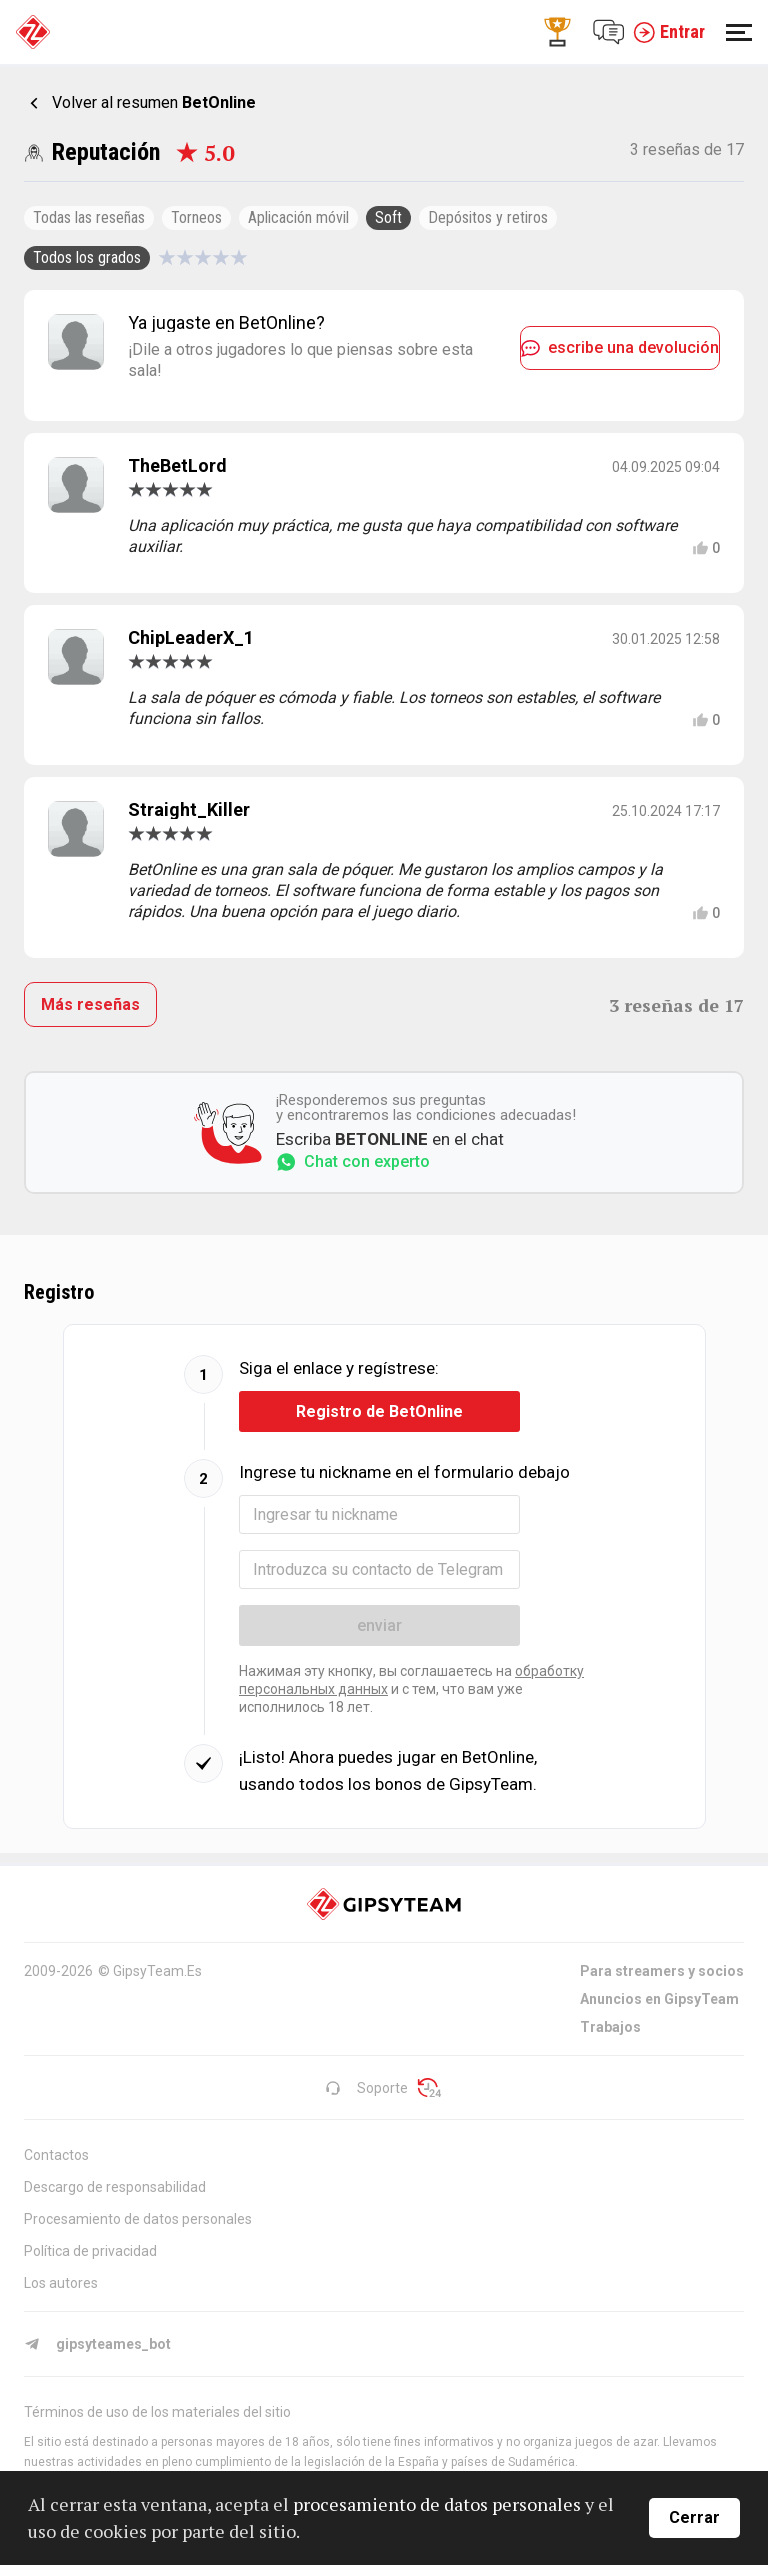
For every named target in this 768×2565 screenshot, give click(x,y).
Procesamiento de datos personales (138, 2219)
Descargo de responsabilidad (115, 2187)
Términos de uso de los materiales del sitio (157, 2412)
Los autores (61, 2283)
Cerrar (694, 2517)
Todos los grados (87, 257)
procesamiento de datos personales (437, 2504)
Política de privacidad (90, 2251)
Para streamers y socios (662, 1971)
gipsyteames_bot (97, 2344)
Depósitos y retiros (488, 217)
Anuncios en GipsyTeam (659, 1999)
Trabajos (610, 2027)
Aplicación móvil (298, 217)
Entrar (669, 32)
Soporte (366, 2088)
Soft (388, 217)
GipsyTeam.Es (157, 1971)
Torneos (196, 217)
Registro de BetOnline (379, 1411)
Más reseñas (90, 1004)
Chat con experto (353, 1162)
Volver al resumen (154, 102)
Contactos (56, 2155)
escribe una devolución (620, 347)
